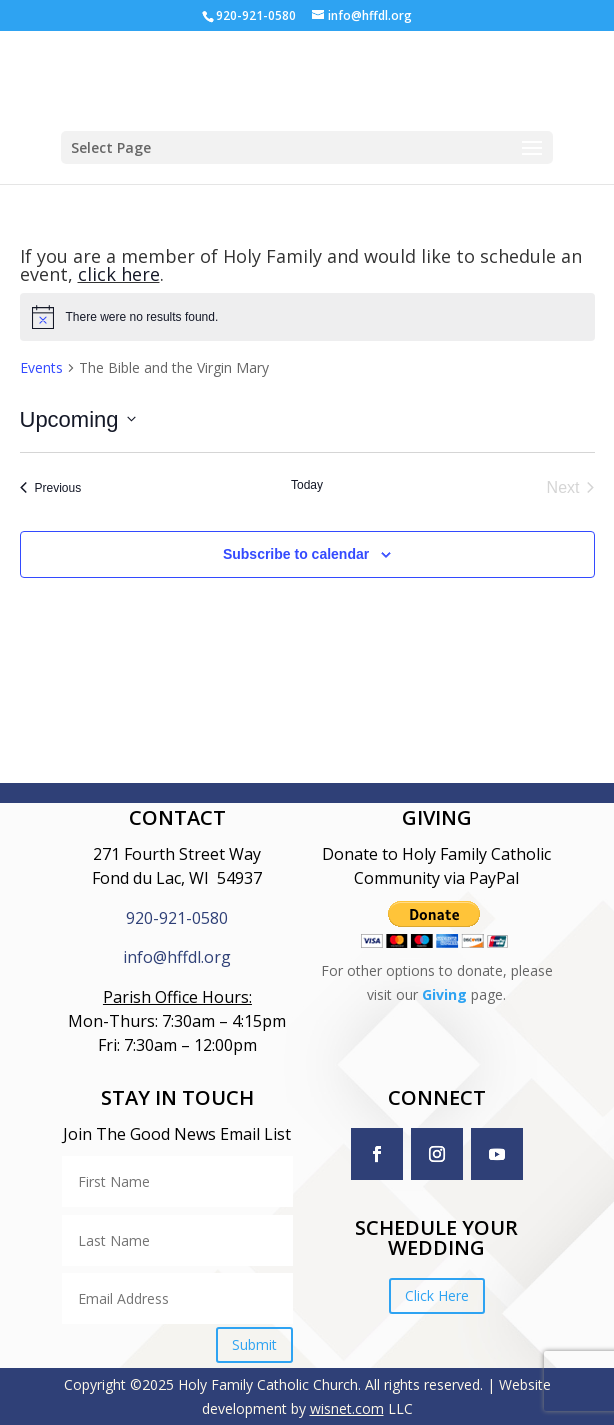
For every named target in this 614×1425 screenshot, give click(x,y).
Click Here (437, 1295)
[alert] (307, 317)
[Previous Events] (51, 488)
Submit (254, 1344)
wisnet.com (347, 1408)
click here (119, 274)
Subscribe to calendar (296, 554)
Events (41, 367)
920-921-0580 (177, 918)
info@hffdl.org (177, 957)
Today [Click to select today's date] (307, 485)
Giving (444, 994)
